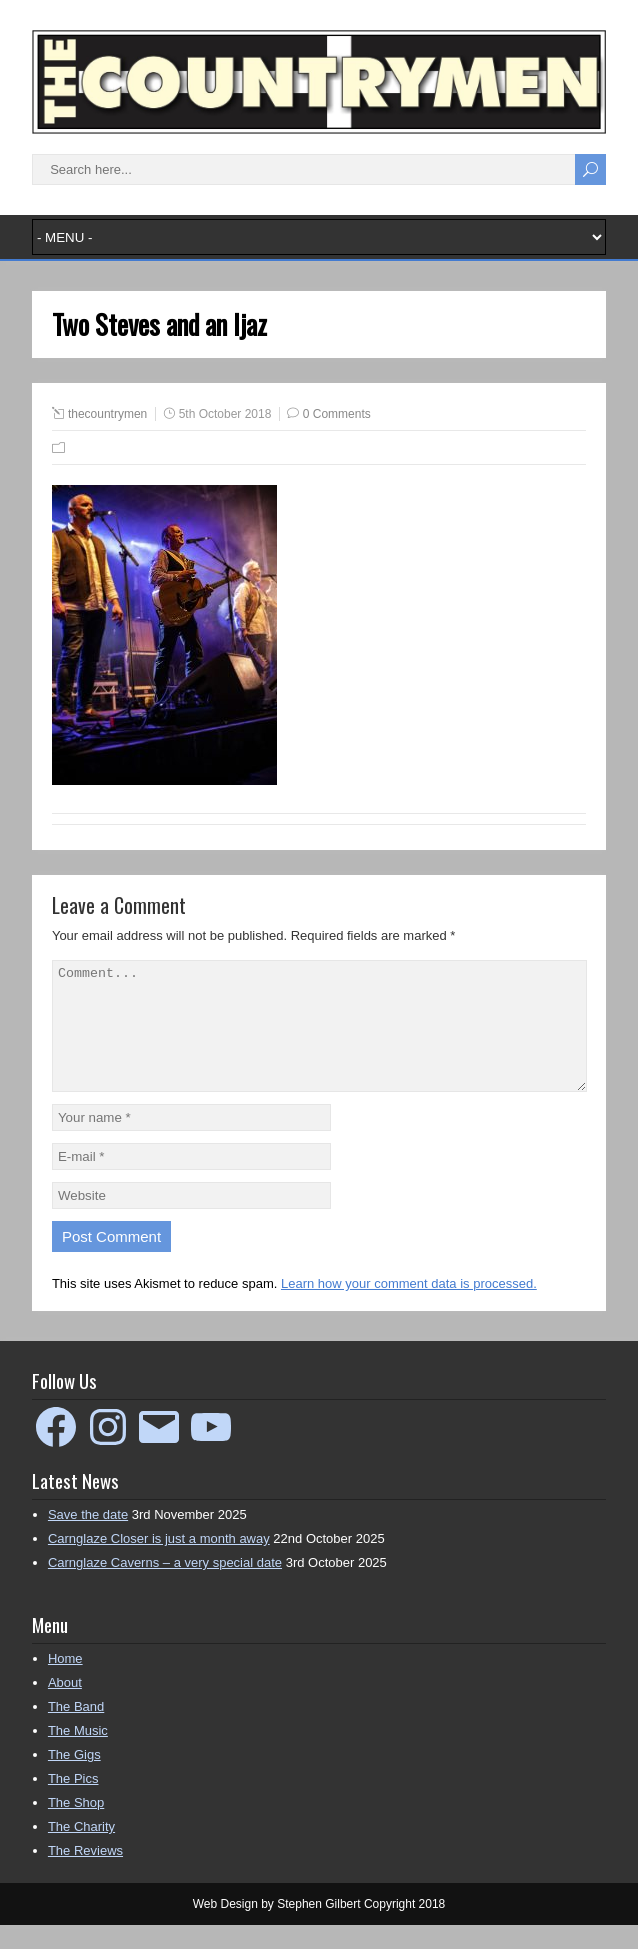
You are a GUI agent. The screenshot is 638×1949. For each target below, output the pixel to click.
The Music (78, 1754)
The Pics (73, 1802)
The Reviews (85, 1874)
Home (65, 1682)
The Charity (81, 1850)
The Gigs (74, 1778)
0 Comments (337, 414)
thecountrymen (107, 414)
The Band (76, 1730)
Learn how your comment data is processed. (409, 1307)
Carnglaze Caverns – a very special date (165, 1586)
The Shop (76, 1826)
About (65, 1706)
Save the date (88, 1538)
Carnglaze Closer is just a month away (159, 1562)
